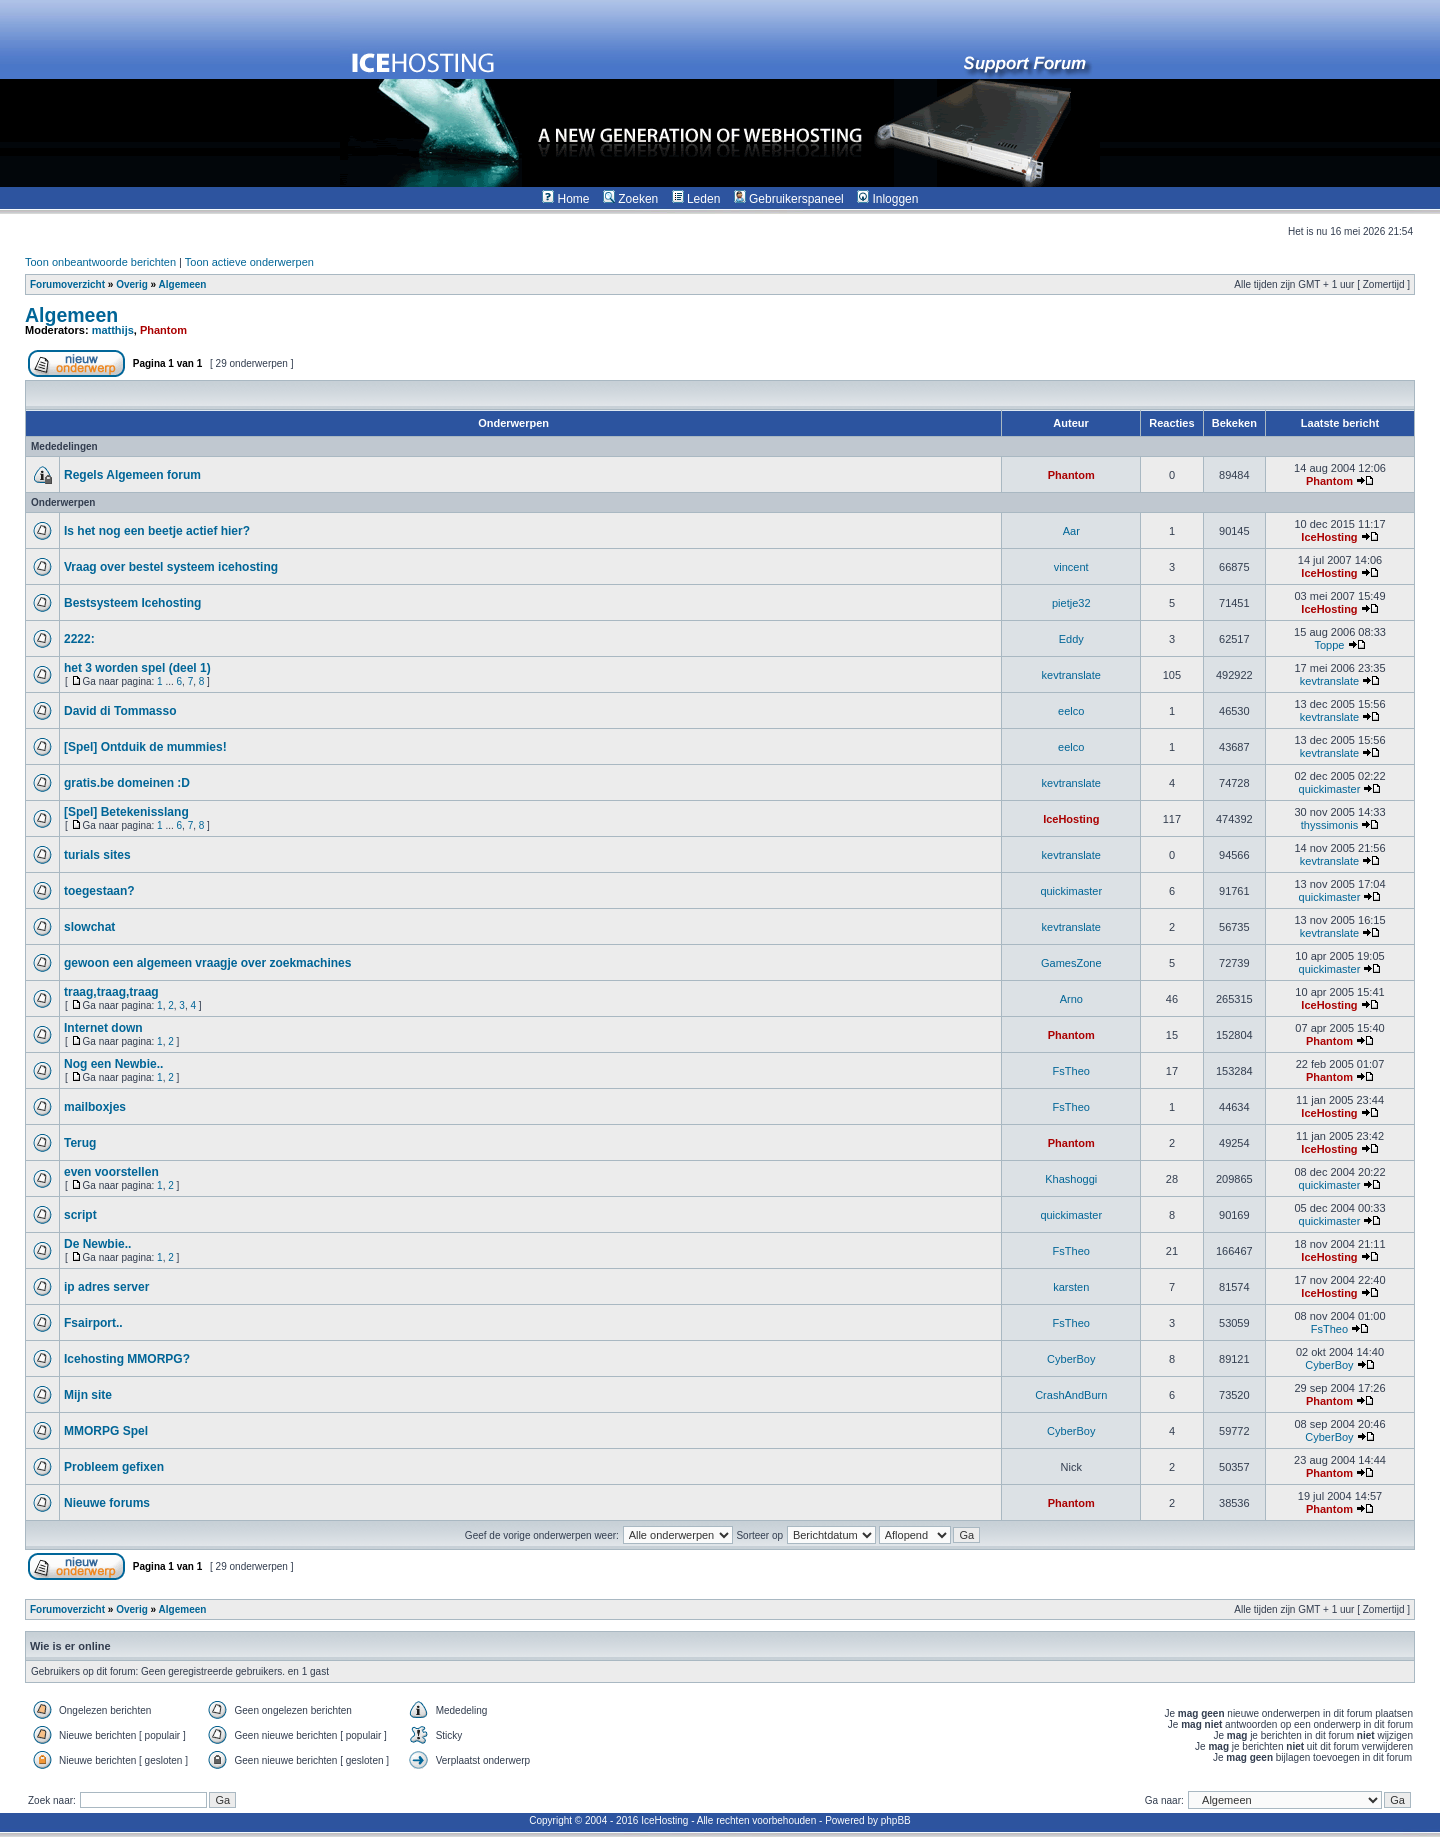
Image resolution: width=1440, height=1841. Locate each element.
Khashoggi (1071, 1179)
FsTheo (1071, 1071)
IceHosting (1329, 537)
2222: (79, 639)
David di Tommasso (120, 711)
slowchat (89, 927)
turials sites (97, 855)
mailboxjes (95, 1107)
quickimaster (1330, 789)
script (80, 1215)
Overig (132, 284)
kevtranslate (1071, 675)
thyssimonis (1329, 825)
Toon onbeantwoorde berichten (100, 262)
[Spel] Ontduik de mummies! (145, 747)
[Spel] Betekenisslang (126, 812)
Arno (1071, 999)
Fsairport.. (93, 1323)
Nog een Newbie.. (113, 1064)
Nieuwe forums (107, 1503)
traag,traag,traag (111, 992)
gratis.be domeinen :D (127, 783)
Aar (1071, 531)
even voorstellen (111, 1172)
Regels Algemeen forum (132, 475)
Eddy (1071, 639)
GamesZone (1071, 963)
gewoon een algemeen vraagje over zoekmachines (207, 963)
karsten (1071, 1287)
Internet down (103, 1028)
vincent (1071, 567)
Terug (80, 1143)
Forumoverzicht (67, 284)
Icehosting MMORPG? (127, 1359)
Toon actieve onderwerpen (249, 262)
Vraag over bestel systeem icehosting (171, 567)
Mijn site (88, 1395)
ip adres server (106, 1287)
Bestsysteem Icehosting (132, 603)
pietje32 (1071, 603)
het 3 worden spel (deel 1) (137, 668)
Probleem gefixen (114, 1467)
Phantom (163, 330)
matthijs (113, 330)
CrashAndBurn (1071, 1395)
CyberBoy (1071, 1359)
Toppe (1329, 645)
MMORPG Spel (106, 1431)
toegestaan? (99, 891)
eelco (1071, 711)
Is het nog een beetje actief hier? (157, 531)
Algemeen (183, 284)
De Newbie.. (97, 1244)
